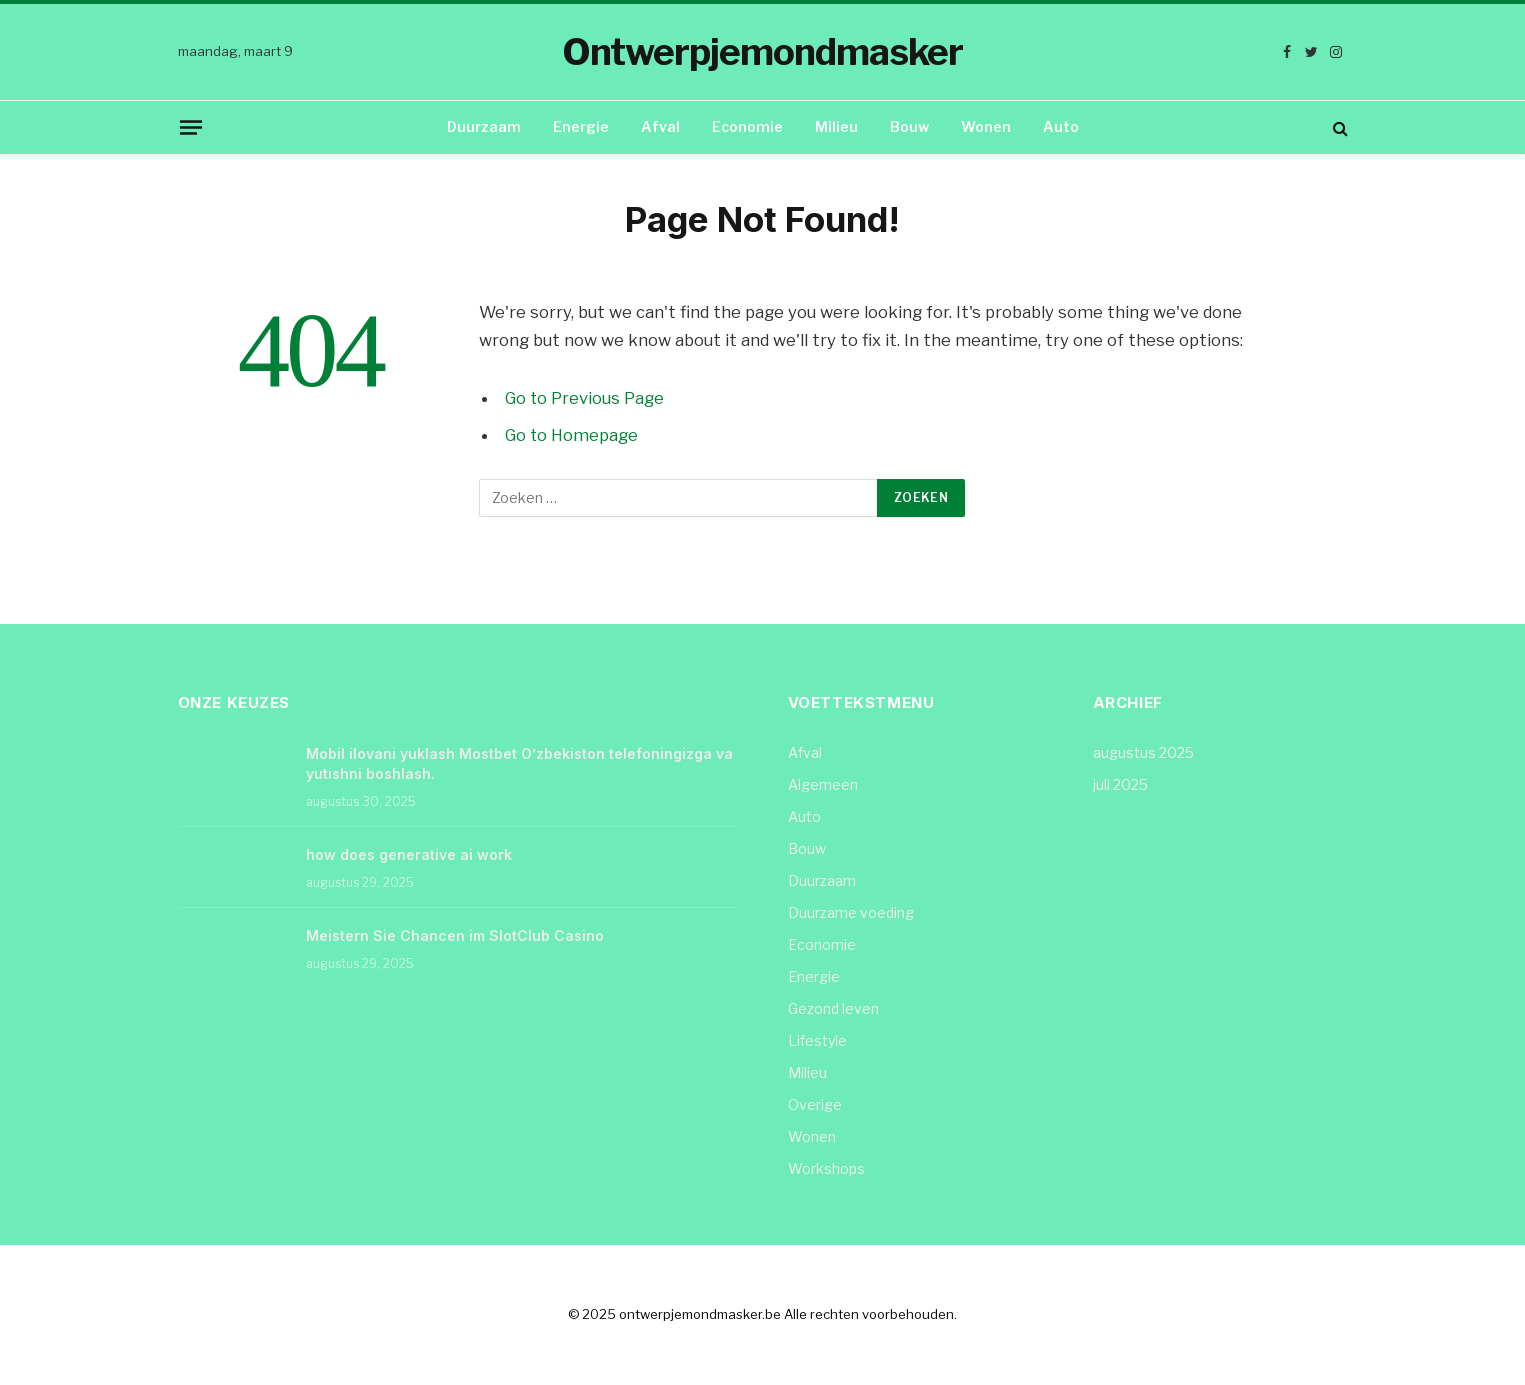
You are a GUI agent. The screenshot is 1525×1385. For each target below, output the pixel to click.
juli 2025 (1120, 784)
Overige (815, 1104)
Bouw (909, 126)
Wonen (986, 126)
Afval (660, 126)
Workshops (826, 1168)
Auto (1061, 126)
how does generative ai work (409, 854)
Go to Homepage (572, 435)
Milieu (836, 126)
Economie (747, 126)
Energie (581, 126)
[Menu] (190, 127)
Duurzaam (484, 126)
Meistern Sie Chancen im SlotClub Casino (455, 935)
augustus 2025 (1143, 752)
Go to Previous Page (585, 398)
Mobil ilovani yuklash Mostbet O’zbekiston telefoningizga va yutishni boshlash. (519, 763)
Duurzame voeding (851, 912)
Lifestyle (817, 1040)
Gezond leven (833, 1008)
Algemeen (823, 784)
